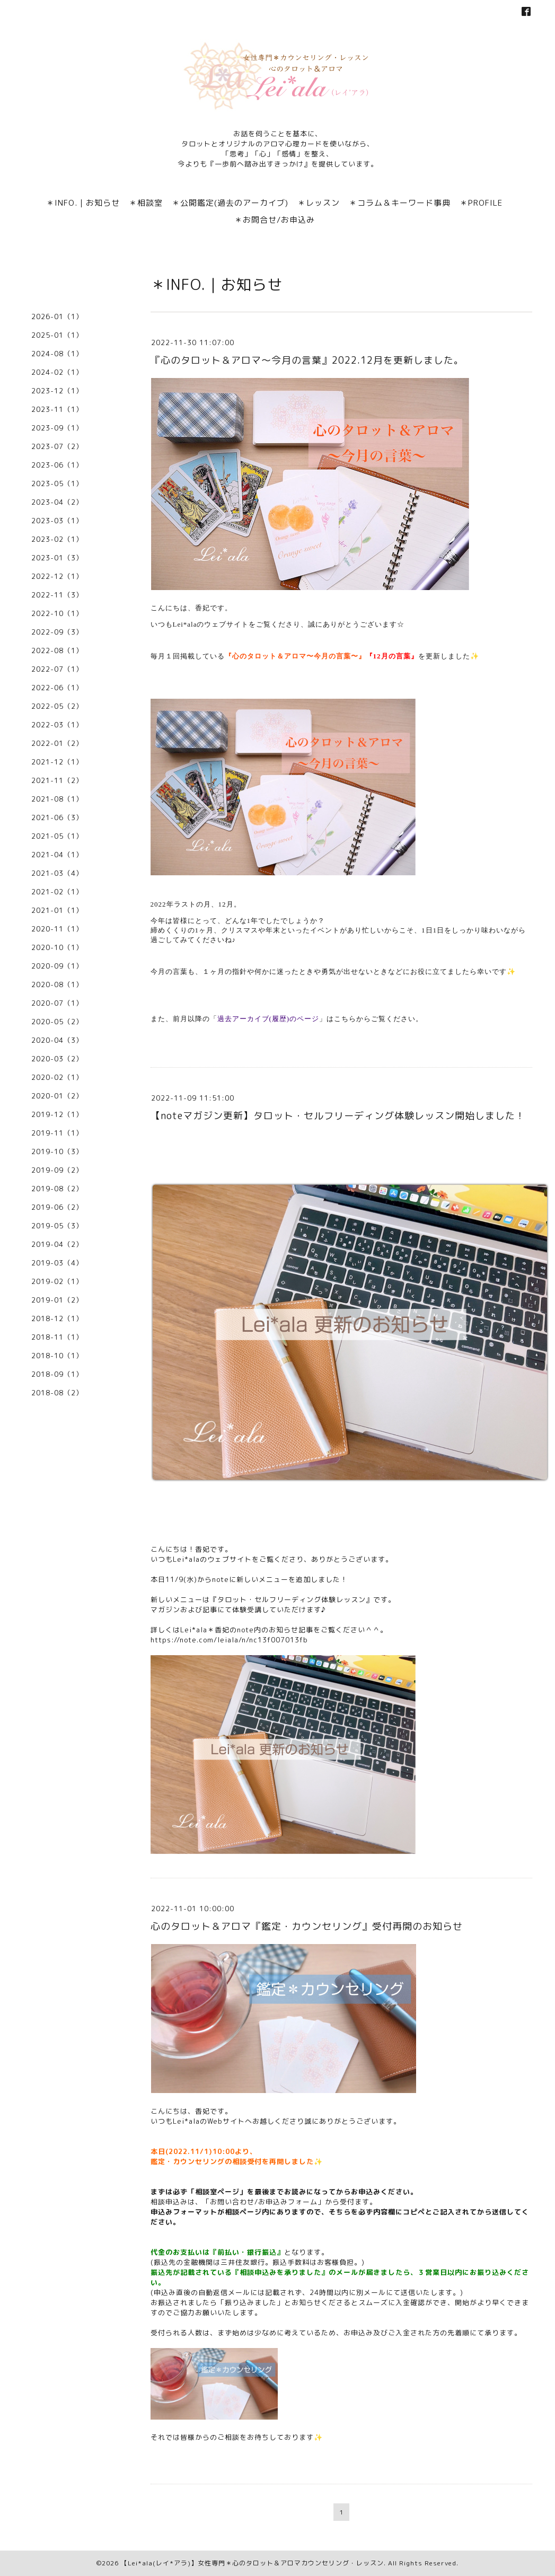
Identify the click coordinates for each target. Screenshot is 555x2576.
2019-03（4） (57, 1263)
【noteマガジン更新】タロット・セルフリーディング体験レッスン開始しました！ (338, 1115)
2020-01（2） (57, 1096)
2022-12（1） (57, 576)
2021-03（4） (57, 873)
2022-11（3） (57, 595)
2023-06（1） (57, 465)
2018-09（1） (57, 1374)
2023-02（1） (57, 539)
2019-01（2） (57, 1300)
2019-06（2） (57, 1207)
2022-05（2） (57, 706)
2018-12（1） (57, 1318)
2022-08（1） (57, 650)
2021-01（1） (57, 910)
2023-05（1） (57, 483)
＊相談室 (146, 202)
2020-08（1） (57, 984)
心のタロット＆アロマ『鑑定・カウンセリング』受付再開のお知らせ (307, 1926)
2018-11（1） (57, 1337)
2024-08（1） (57, 353)
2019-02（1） (57, 1281)
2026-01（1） (57, 316)
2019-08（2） (57, 1188)
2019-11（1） (57, 1133)
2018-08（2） (57, 1392)
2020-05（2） (57, 1021)
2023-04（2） (57, 502)
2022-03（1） (57, 724)
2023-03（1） (57, 520)
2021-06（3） (57, 817)
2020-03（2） (57, 1058)
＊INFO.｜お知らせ (83, 202)
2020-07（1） (57, 1003)
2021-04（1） (57, 854)
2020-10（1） (57, 947)
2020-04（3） (57, 1040)
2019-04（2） (57, 1244)
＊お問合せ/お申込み (274, 219)
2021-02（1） (57, 891)
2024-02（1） (57, 372)
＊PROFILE (481, 202)
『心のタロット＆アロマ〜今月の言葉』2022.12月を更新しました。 (307, 360)
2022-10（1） (57, 613)
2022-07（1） (57, 669)
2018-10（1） (57, 1355)
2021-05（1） (57, 836)
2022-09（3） (57, 632)
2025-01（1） (57, 335)
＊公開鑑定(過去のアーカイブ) (230, 202)
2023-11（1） (57, 409)
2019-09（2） (57, 1170)
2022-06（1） (57, 687)
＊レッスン (318, 202)
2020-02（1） (57, 1077)
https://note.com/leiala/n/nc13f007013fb (229, 1640)
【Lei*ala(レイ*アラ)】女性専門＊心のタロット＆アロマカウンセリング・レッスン (252, 2563)
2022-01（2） (57, 743)
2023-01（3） (57, 557)
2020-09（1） (57, 966)
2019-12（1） (57, 1114)
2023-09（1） (57, 428)
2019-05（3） (57, 1225)
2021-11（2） (57, 780)
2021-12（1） (57, 762)
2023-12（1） (57, 390)
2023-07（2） (57, 446)
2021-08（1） (57, 799)
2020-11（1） (57, 929)
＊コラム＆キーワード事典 (400, 202)
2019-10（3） (57, 1151)
